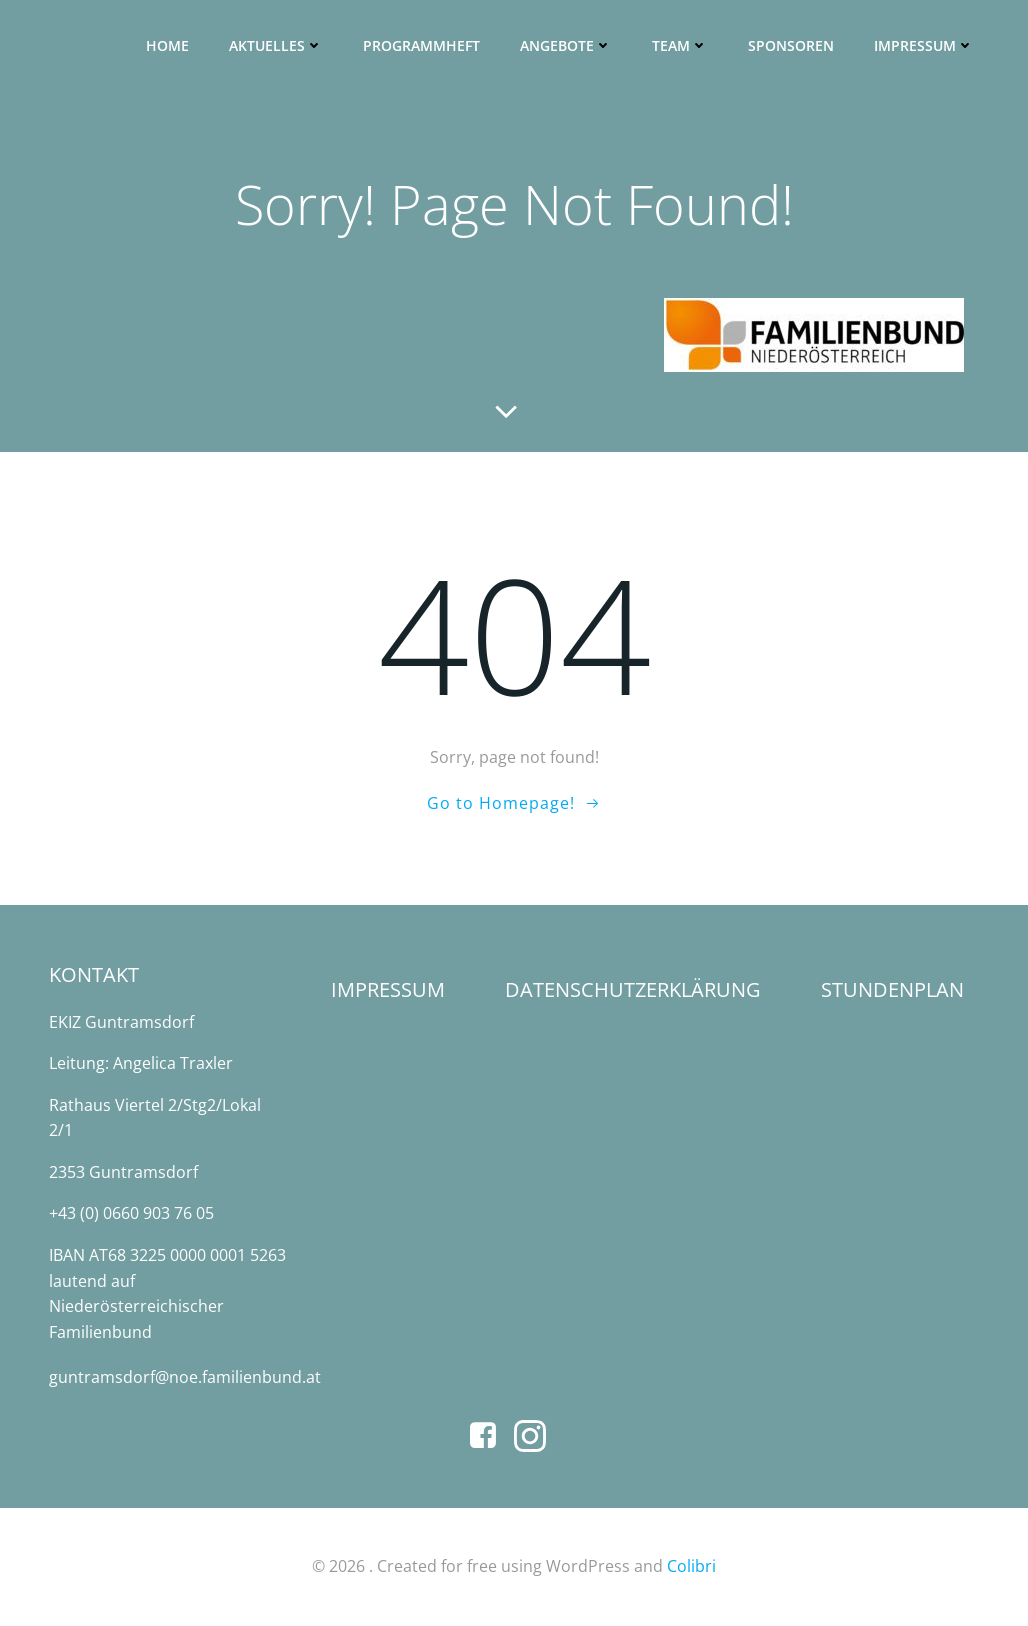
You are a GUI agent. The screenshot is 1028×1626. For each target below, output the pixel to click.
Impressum (924, 45)
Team (680, 45)
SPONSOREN (791, 45)
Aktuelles (276, 45)
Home (167, 45)
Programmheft (421, 45)
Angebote (566, 45)
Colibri (691, 1566)
